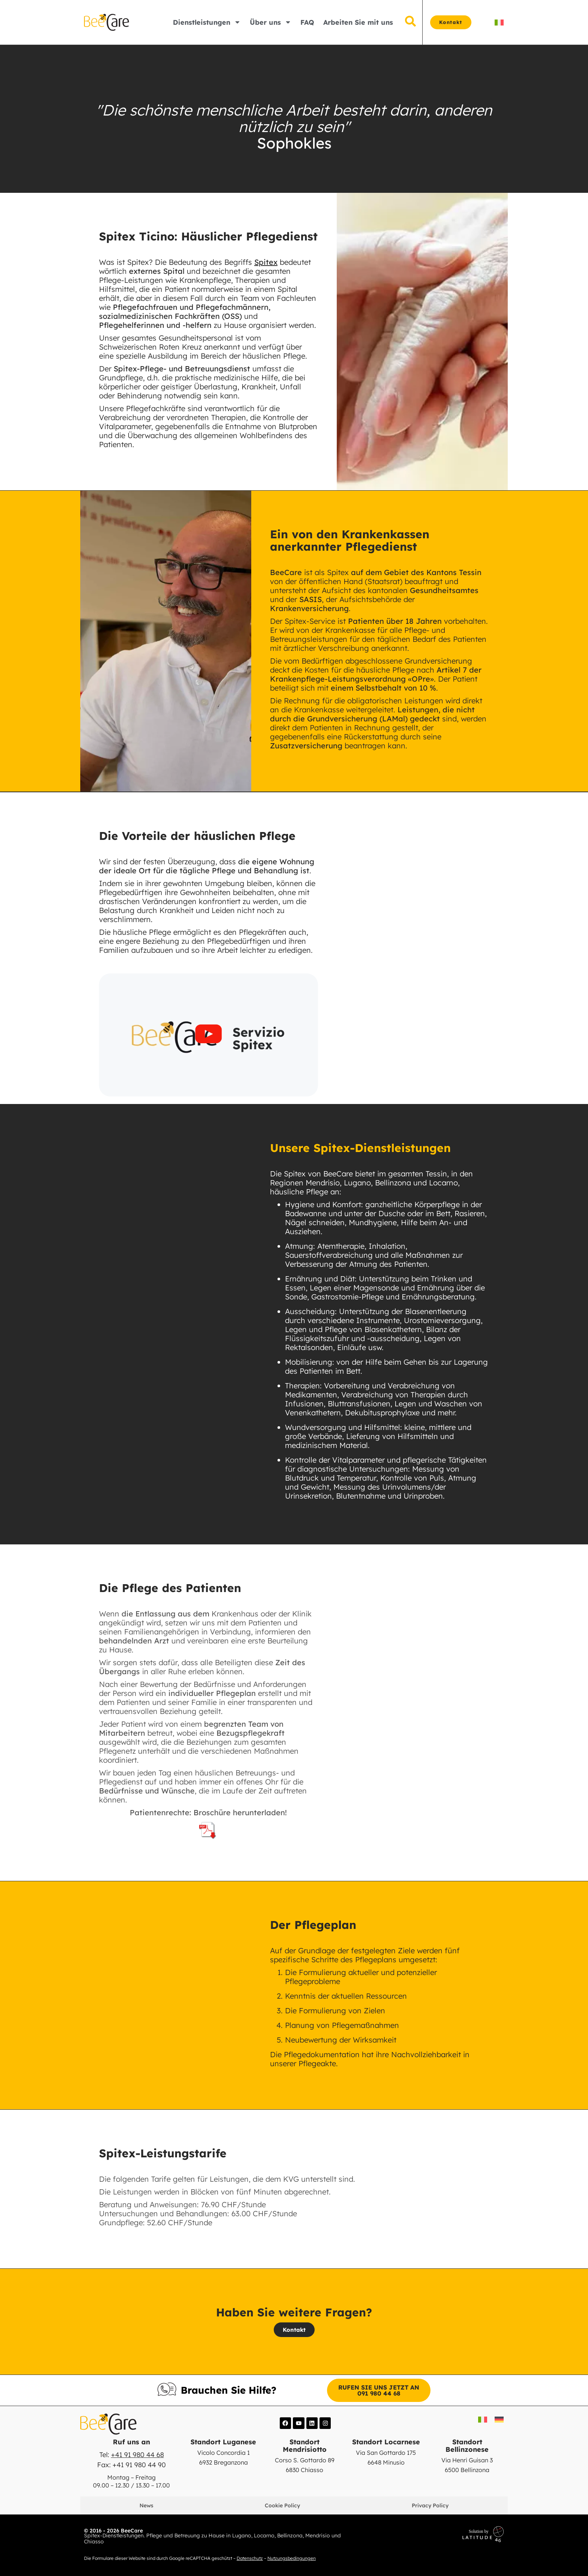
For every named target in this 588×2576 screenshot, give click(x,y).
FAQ (307, 22)
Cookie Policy (282, 2505)
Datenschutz (250, 2558)
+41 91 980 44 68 (137, 2454)
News (147, 2505)
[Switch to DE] (499, 2419)
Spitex (266, 262)
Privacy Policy (430, 2505)
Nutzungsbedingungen (291, 2558)
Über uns (270, 22)
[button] (208, 1035)
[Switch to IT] (499, 22)
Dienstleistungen (207, 22)
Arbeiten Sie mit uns (358, 22)
